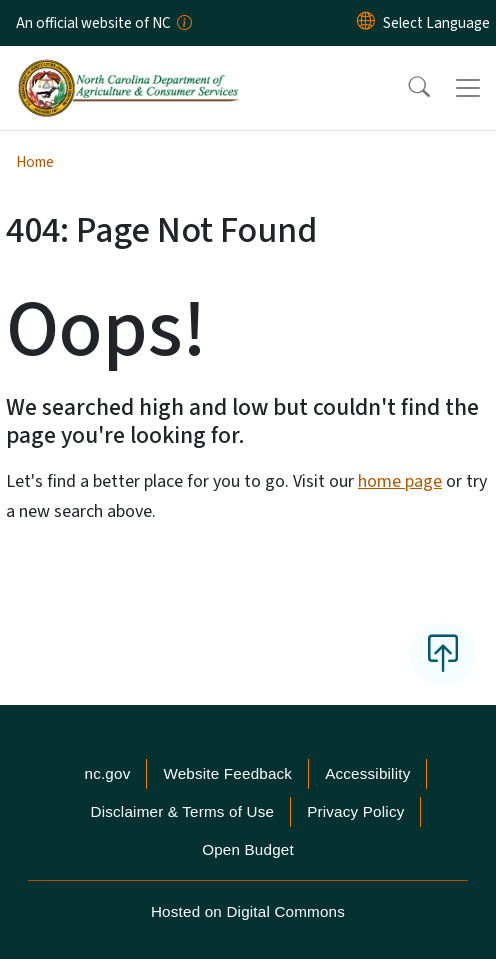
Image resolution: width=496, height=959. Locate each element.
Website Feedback (227, 773)
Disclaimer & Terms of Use (183, 811)
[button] (406, 88)
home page (400, 481)
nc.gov (108, 773)
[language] (436, 23)
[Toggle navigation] (468, 88)
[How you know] (183, 23)
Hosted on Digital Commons (248, 911)
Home (35, 162)
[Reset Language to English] (366, 23)
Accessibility (367, 773)
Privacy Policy (355, 811)
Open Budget (248, 849)
